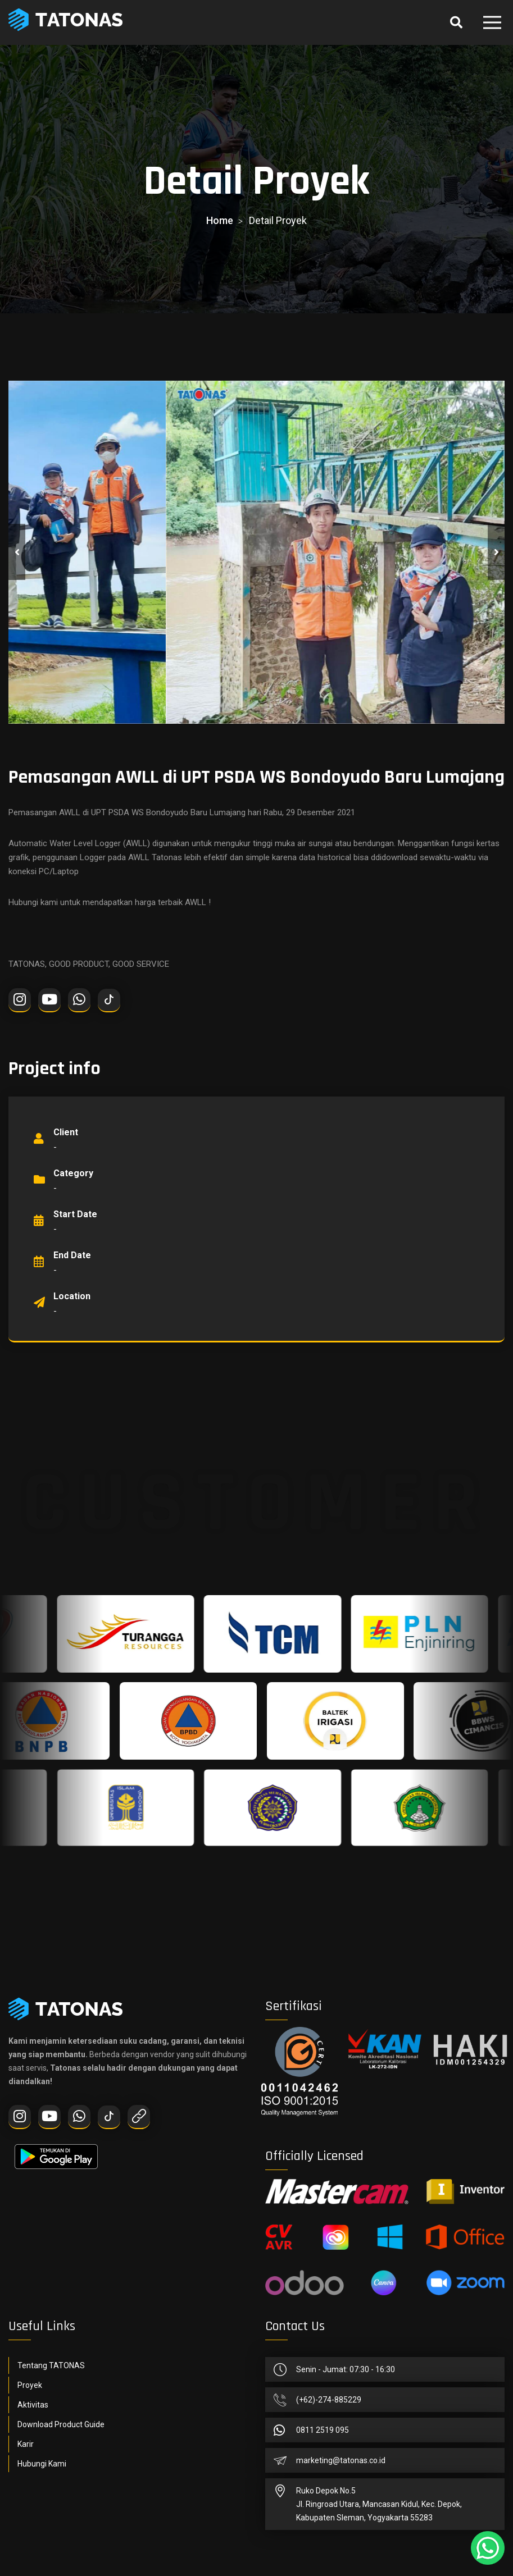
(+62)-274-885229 (328, 2399)
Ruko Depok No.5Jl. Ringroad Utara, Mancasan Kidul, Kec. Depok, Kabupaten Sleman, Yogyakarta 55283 (379, 2504)
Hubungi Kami (41, 2463)
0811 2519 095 (322, 2430)
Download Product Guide (61, 2424)
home (219, 220)
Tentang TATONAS (51, 2365)
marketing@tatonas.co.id (340, 2460)
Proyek (29, 2385)
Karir (25, 2444)
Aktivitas (32, 2404)
